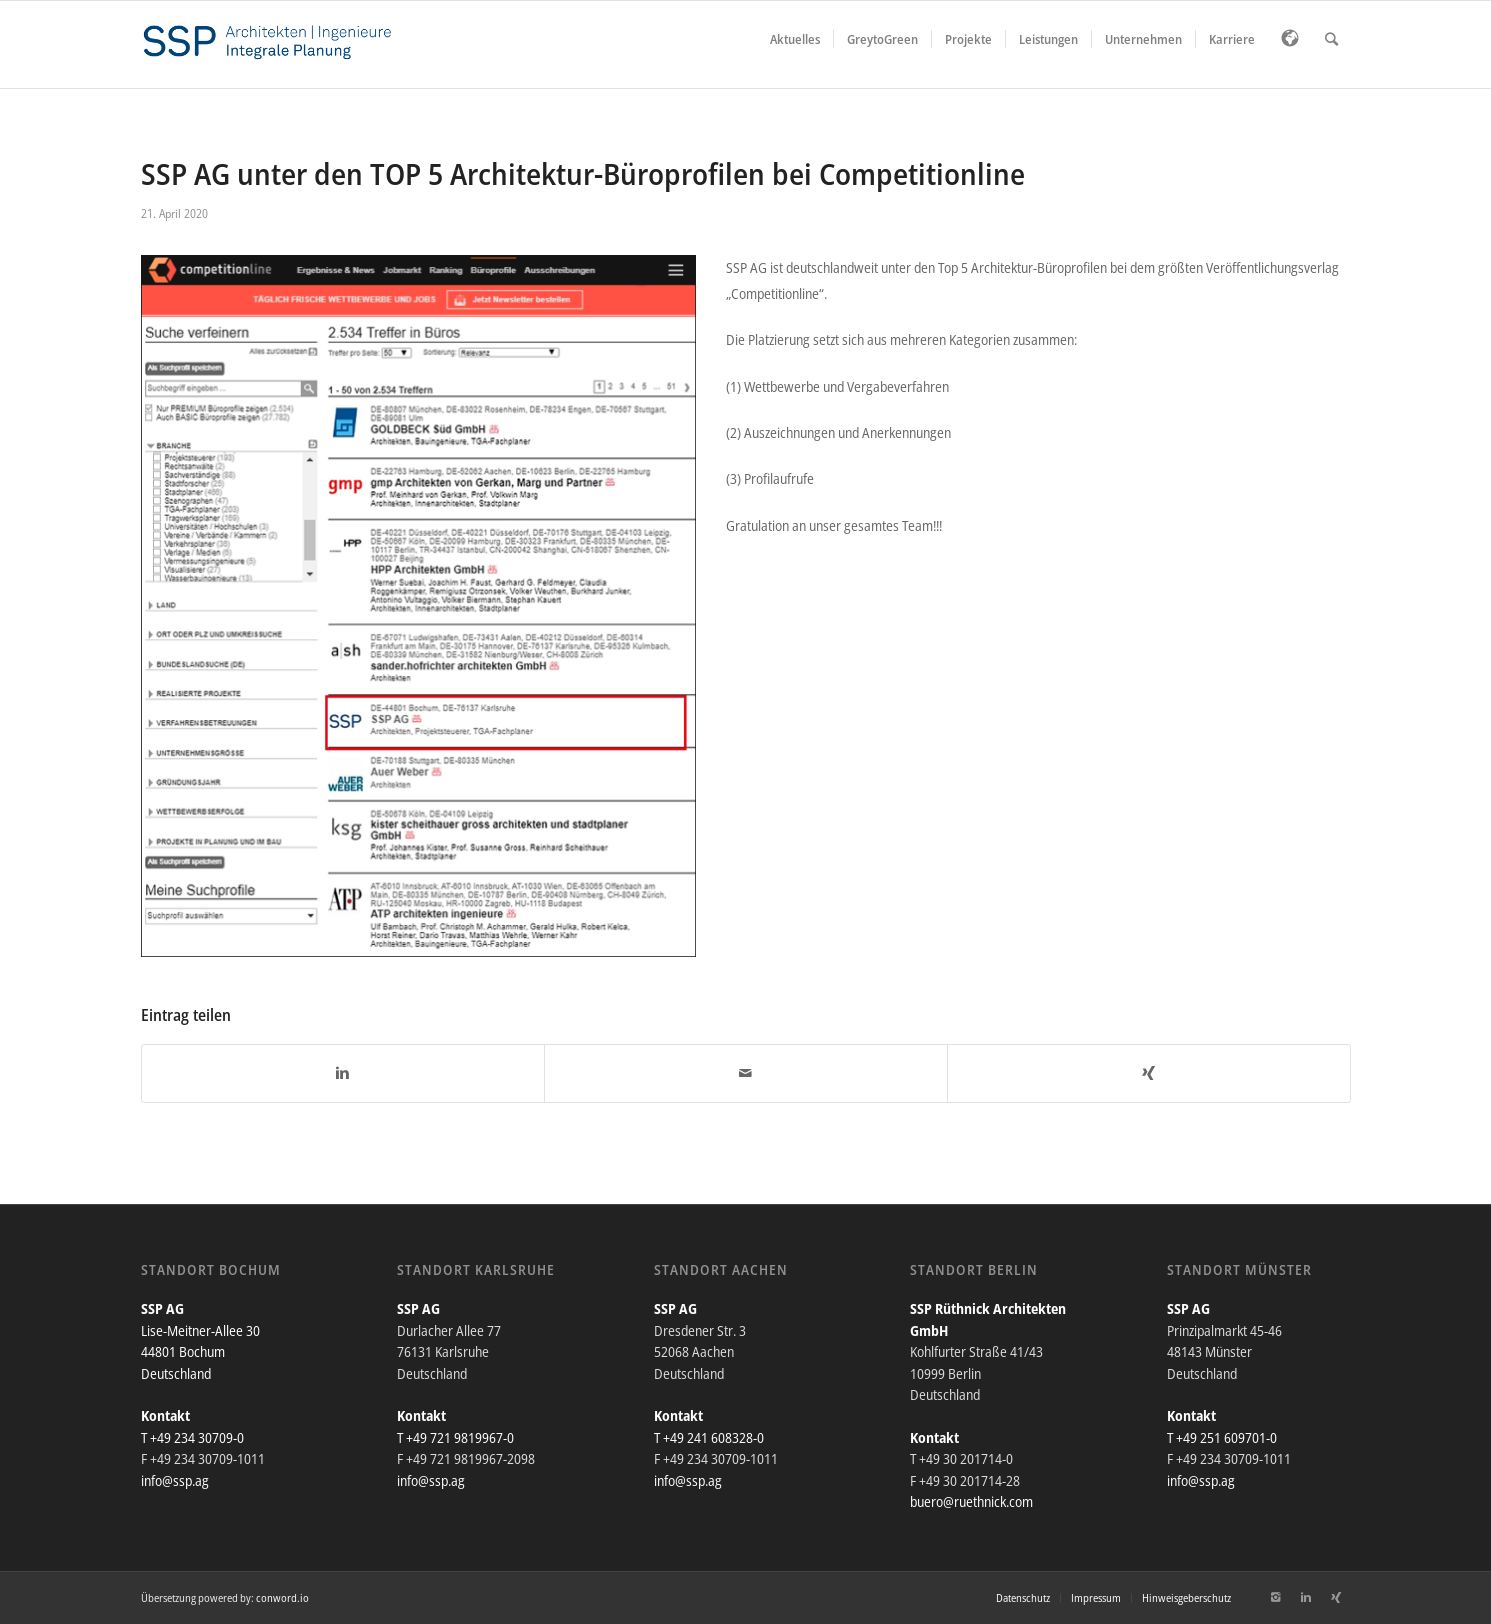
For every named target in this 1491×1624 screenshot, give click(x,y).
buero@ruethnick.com (971, 1501)
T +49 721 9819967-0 (455, 1437)
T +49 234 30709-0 (192, 1437)
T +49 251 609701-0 (1222, 1437)
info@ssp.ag (175, 1480)
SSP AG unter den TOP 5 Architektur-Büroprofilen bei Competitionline (583, 173)
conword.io (282, 1597)
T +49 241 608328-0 (709, 1437)
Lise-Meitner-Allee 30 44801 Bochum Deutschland (200, 1352)
